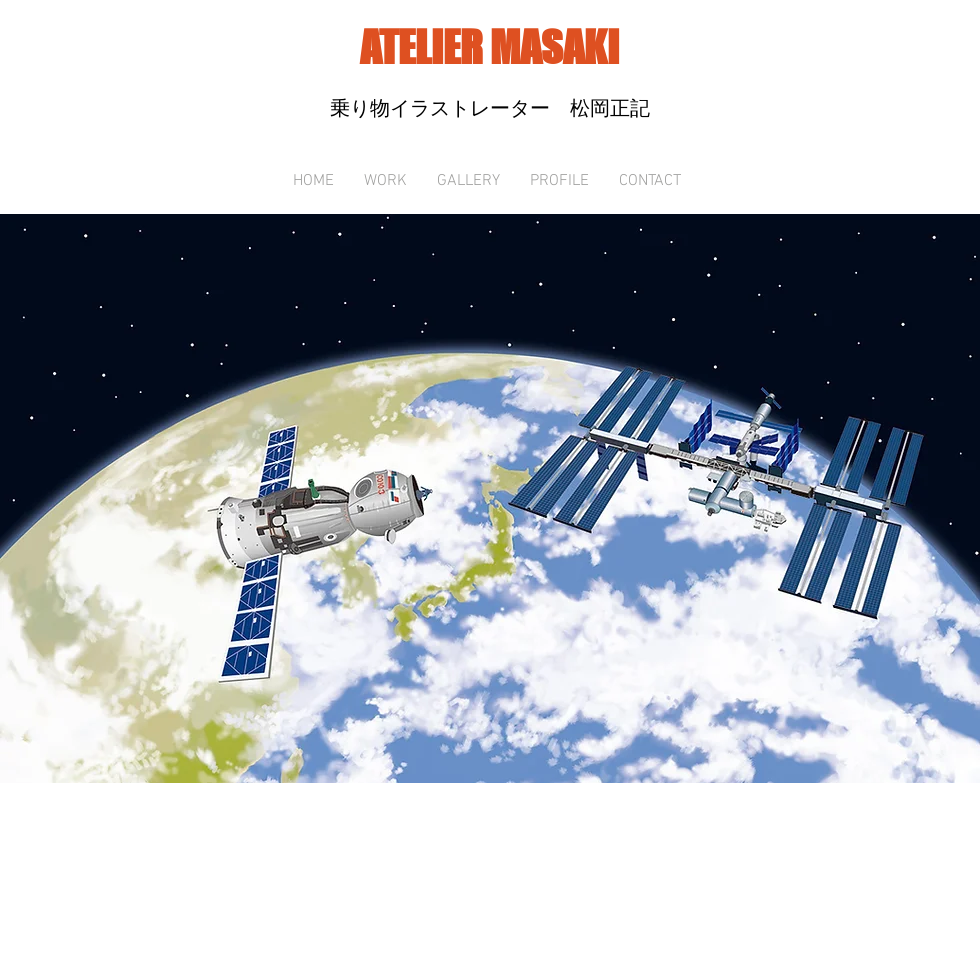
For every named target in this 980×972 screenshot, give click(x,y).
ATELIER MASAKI (489, 47)
